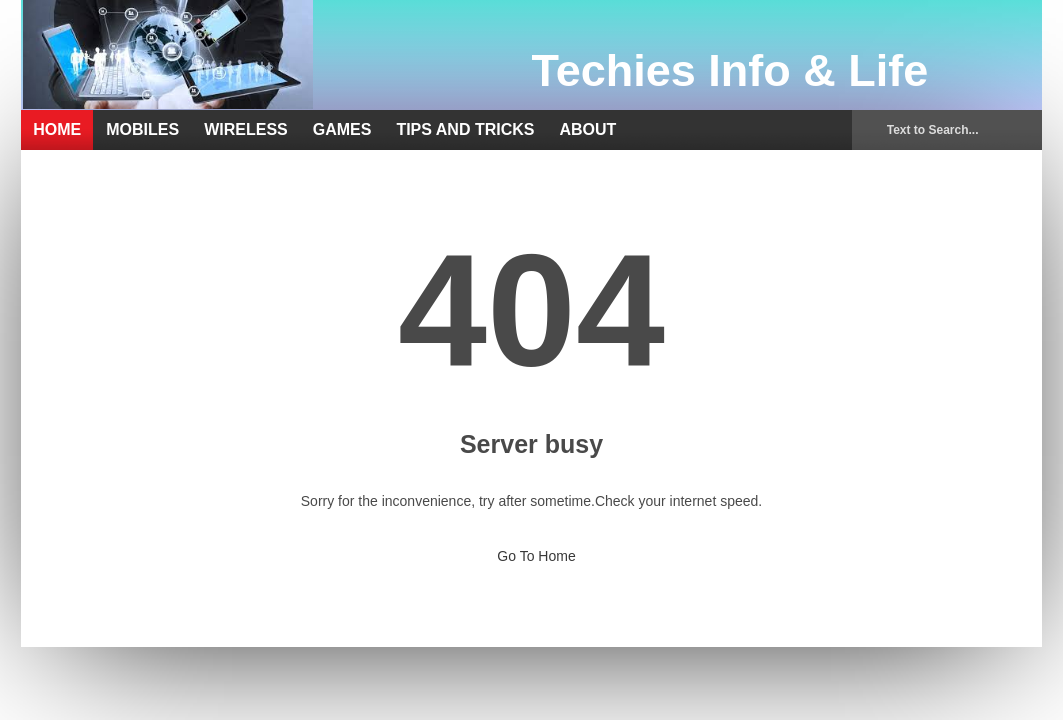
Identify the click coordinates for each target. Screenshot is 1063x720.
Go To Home (531, 550)
